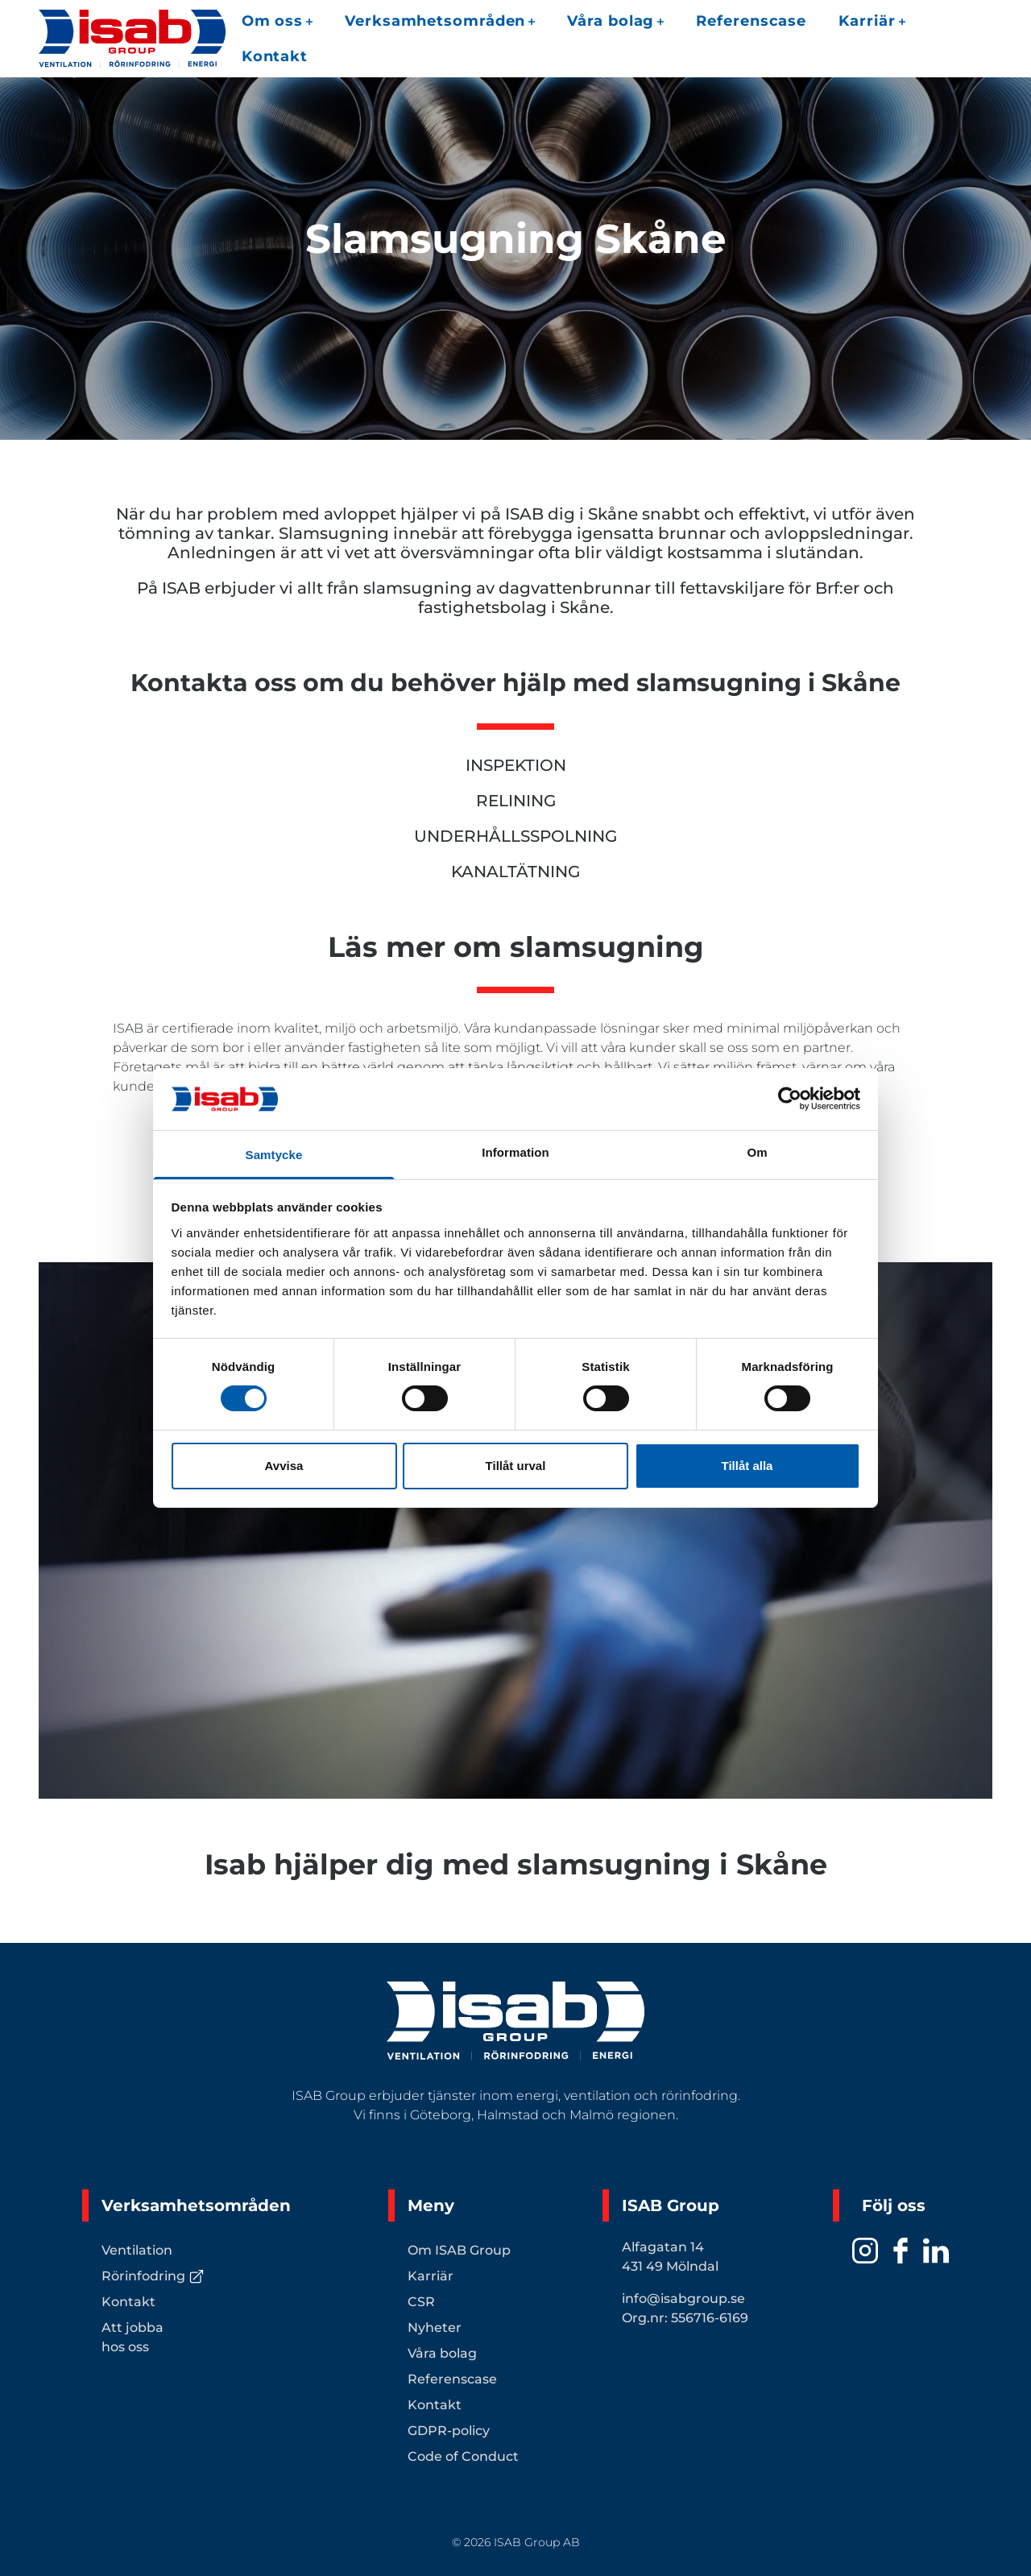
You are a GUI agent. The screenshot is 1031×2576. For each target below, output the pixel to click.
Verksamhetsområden (440, 21)
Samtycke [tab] (274, 1155)
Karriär (871, 21)
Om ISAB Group (459, 2250)
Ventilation (136, 2250)
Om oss (277, 21)
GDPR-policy (449, 2430)
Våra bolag (615, 21)
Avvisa (284, 1465)
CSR (421, 2301)
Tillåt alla (747, 1465)
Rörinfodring (153, 2276)
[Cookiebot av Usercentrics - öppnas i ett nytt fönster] (789, 1099)
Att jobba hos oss (132, 2337)
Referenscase (751, 21)
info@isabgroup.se (683, 2298)
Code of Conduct (463, 2456)
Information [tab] (515, 1152)
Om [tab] (757, 1152)
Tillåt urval (516, 1465)
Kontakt (275, 56)
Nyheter (435, 2327)
